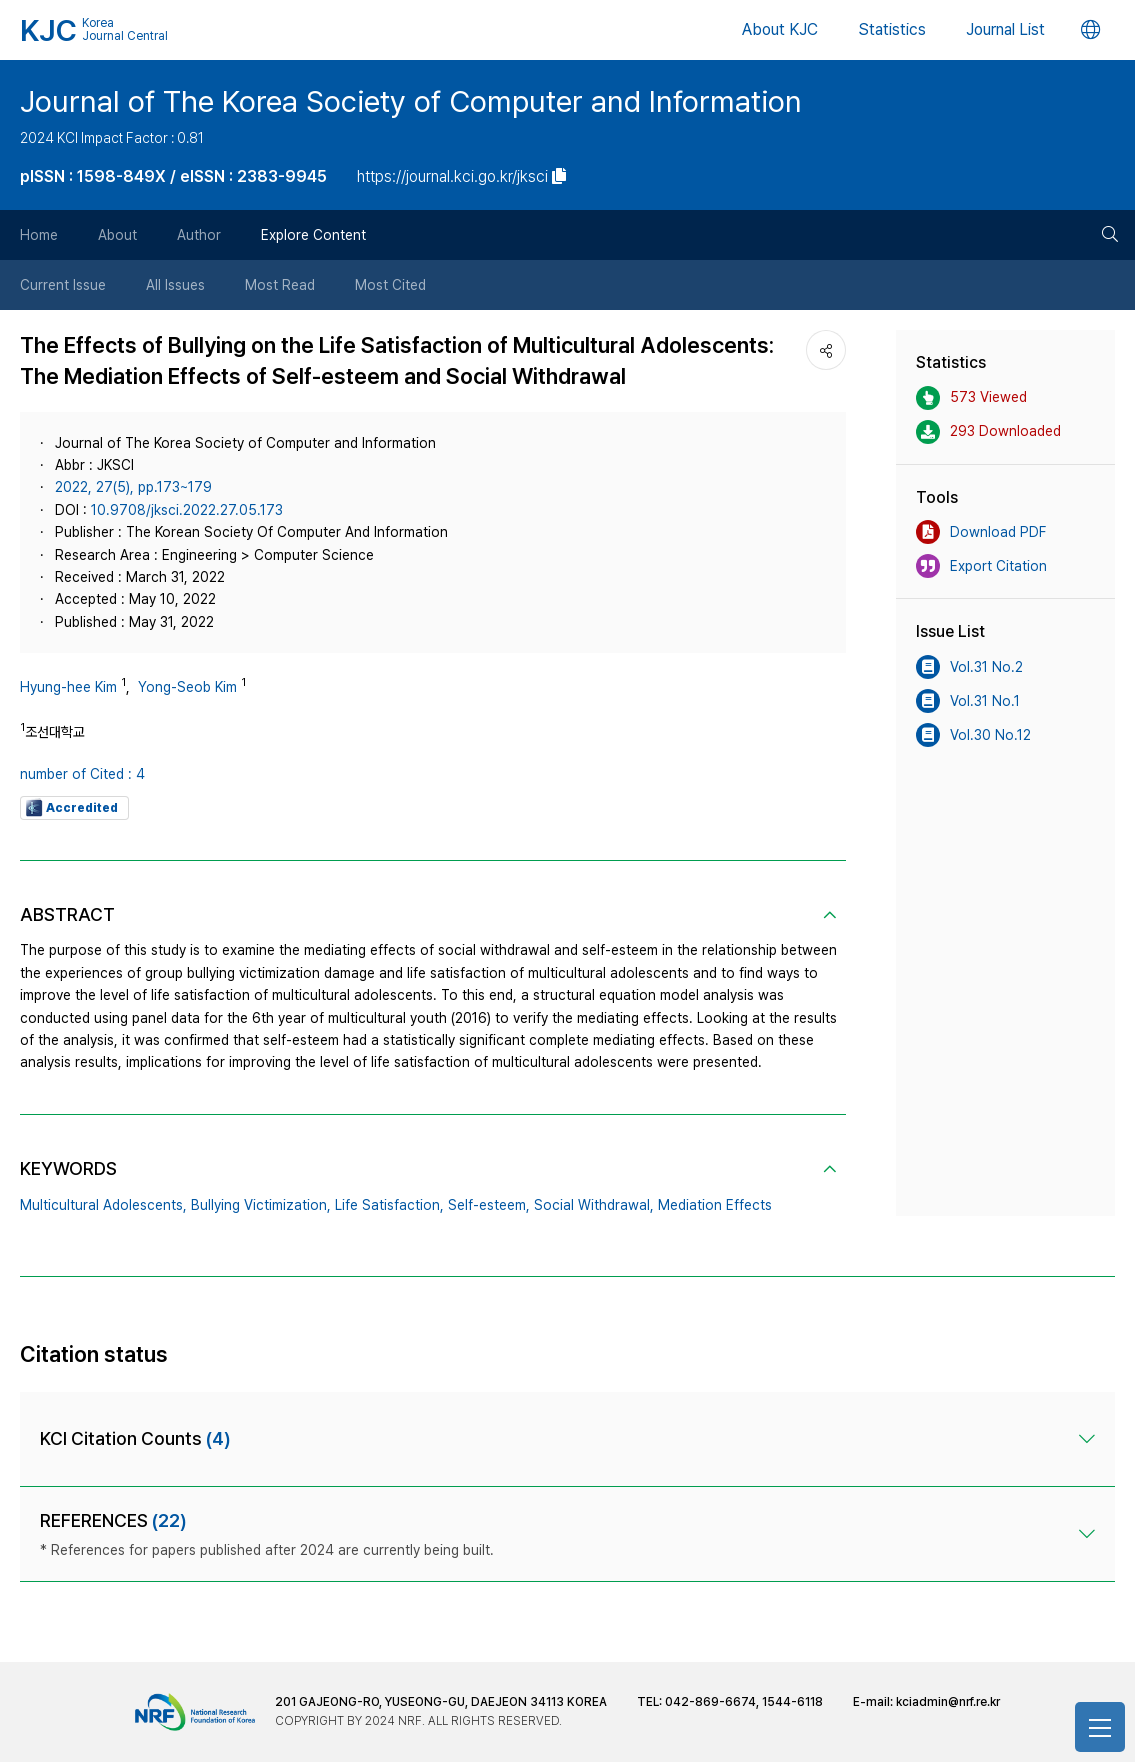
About (117, 235)
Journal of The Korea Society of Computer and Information (411, 101)
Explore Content (313, 235)
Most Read (280, 285)
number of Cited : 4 (82, 774)
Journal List (1005, 29)
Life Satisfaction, (389, 1205)
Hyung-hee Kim (68, 687)
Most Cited (390, 285)
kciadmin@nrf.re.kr (948, 1702)
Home (39, 235)
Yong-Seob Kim (187, 687)
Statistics (892, 29)
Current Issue (63, 285)
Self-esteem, (489, 1205)
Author (199, 235)
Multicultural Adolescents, (103, 1205)
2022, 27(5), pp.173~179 (133, 487)
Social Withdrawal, (594, 1205)
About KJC (780, 29)
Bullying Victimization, (261, 1205)
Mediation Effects (715, 1205)
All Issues (175, 285)
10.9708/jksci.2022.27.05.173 (187, 510)
